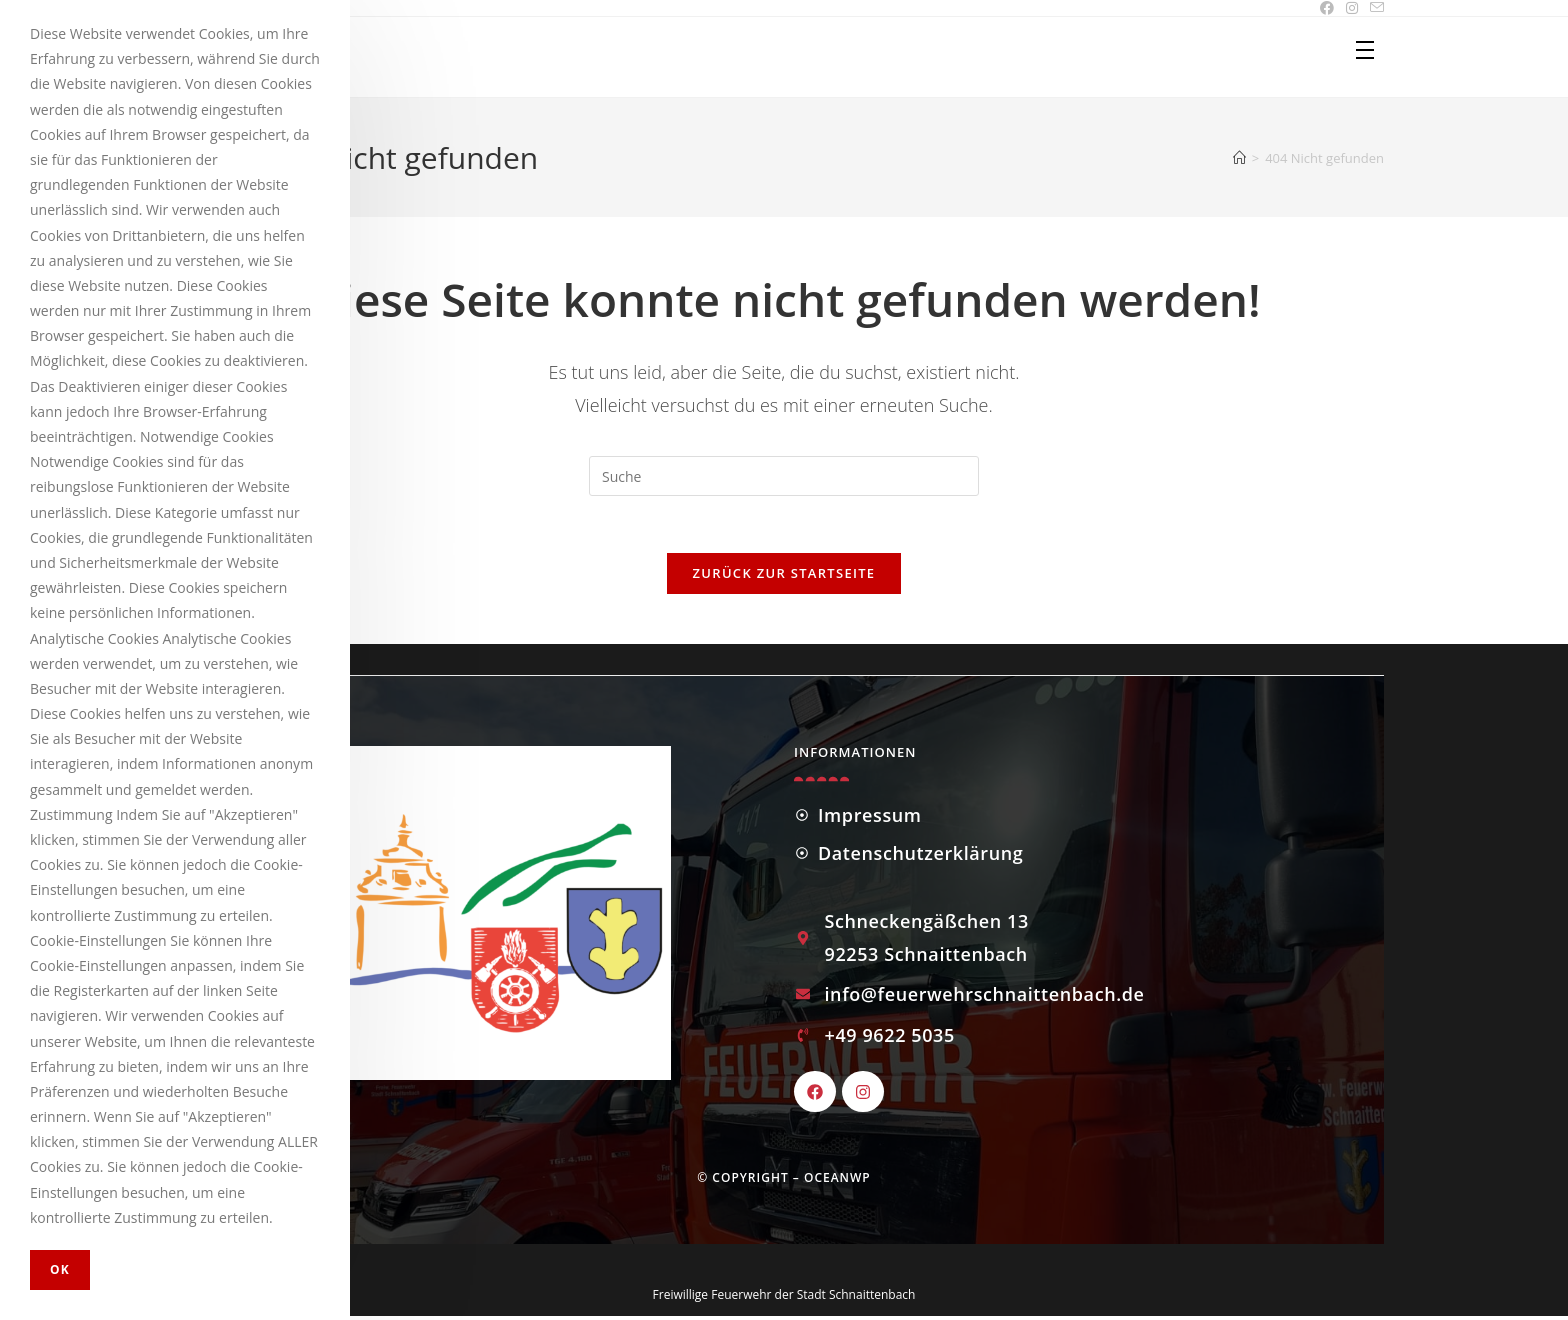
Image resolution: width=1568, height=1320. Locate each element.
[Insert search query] (784, 476)
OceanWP (837, 1181)
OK (60, 1269)
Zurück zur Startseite (784, 576)
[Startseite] (1239, 158)
